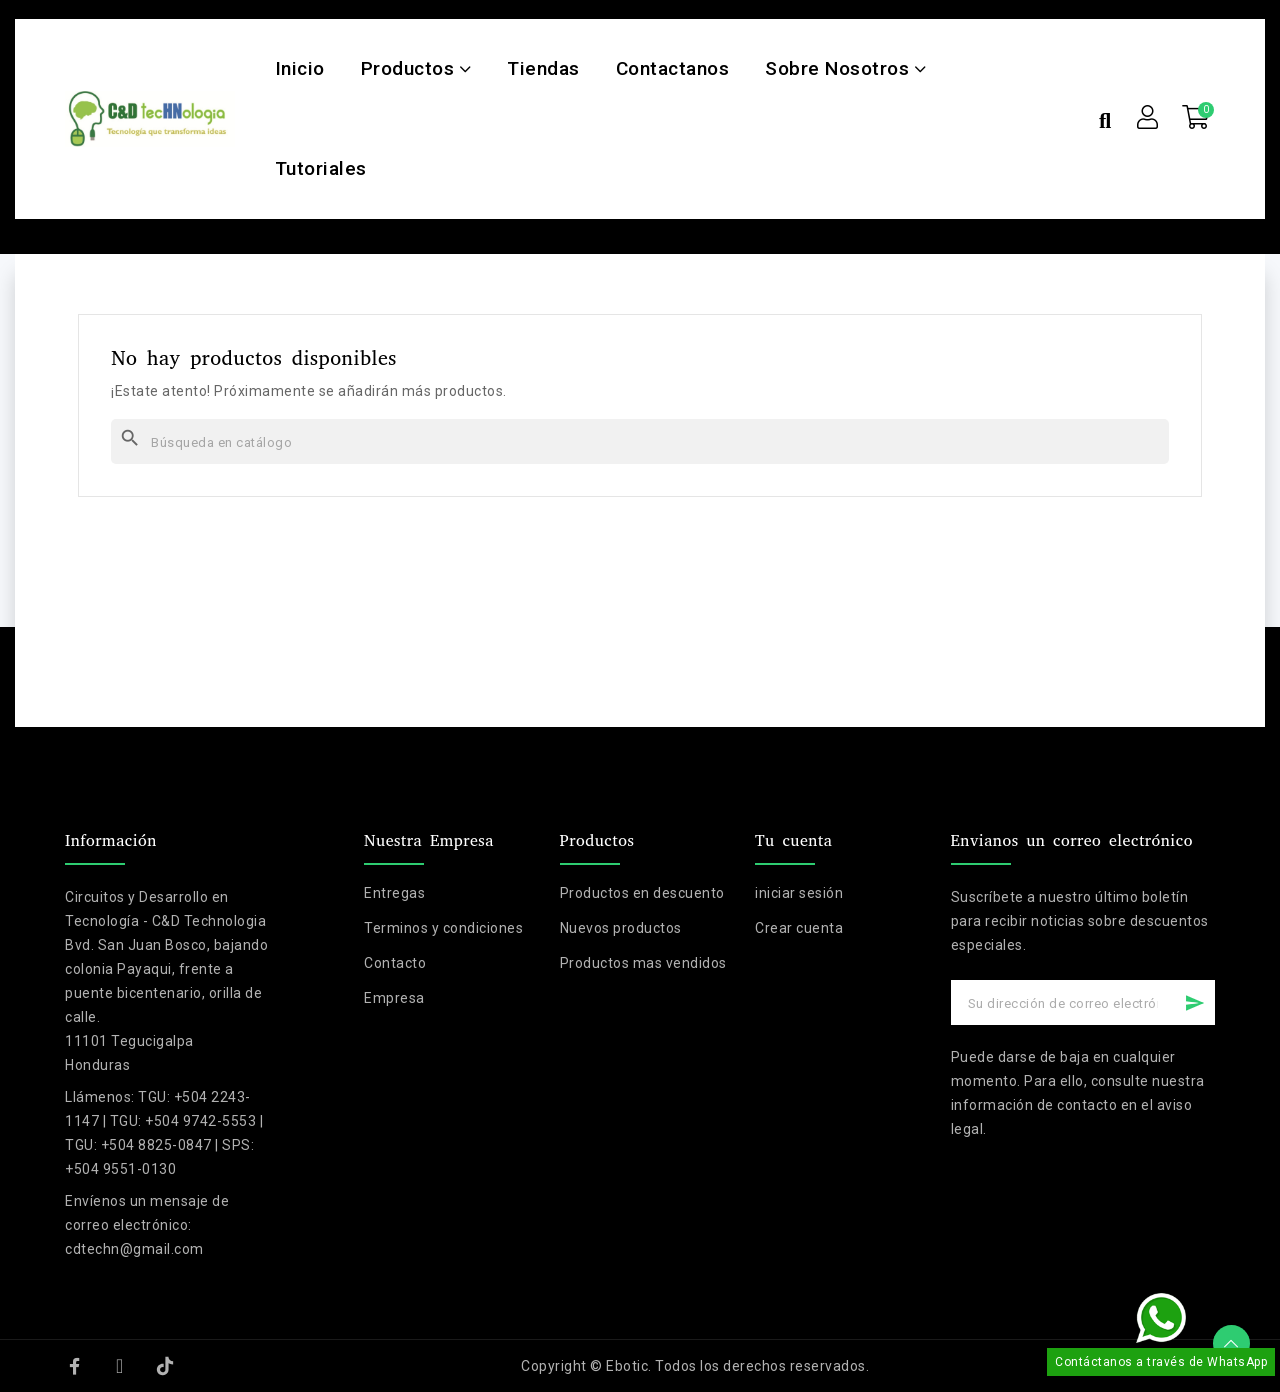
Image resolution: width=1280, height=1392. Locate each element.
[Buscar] (640, 441)
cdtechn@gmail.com (134, 1249)
